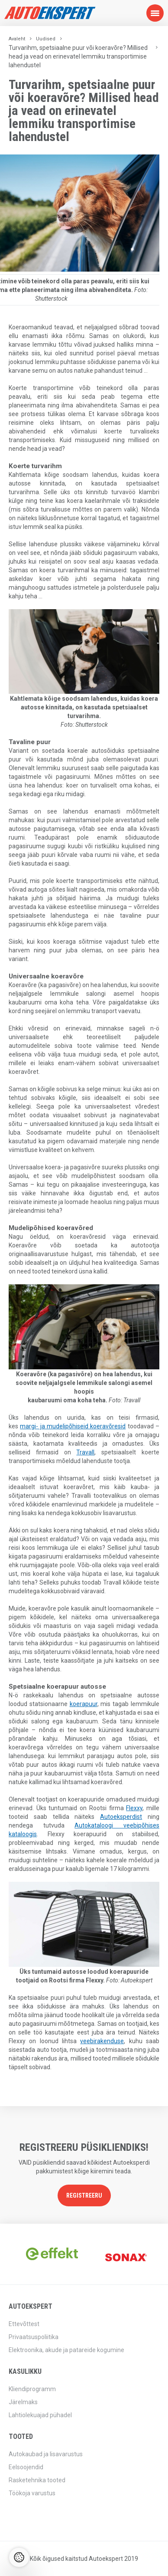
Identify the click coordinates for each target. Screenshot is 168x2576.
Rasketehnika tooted (37, 2480)
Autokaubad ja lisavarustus (46, 2454)
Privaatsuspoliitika (33, 2336)
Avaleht (17, 39)
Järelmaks (23, 2402)
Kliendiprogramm (32, 2389)
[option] (46, 2254)
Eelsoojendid (26, 2467)
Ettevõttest (24, 2323)
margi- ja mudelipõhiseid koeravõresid (73, 1426)
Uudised (45, 39)
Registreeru (84, 2195)
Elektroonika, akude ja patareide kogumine (66, 2349)
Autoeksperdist (121, 1816)
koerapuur (83, 1703)
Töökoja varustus (32, 2493)
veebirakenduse (102, 2041)
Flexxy (134, 1808)
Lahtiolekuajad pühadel (40, 2415)
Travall (85, 1452)
